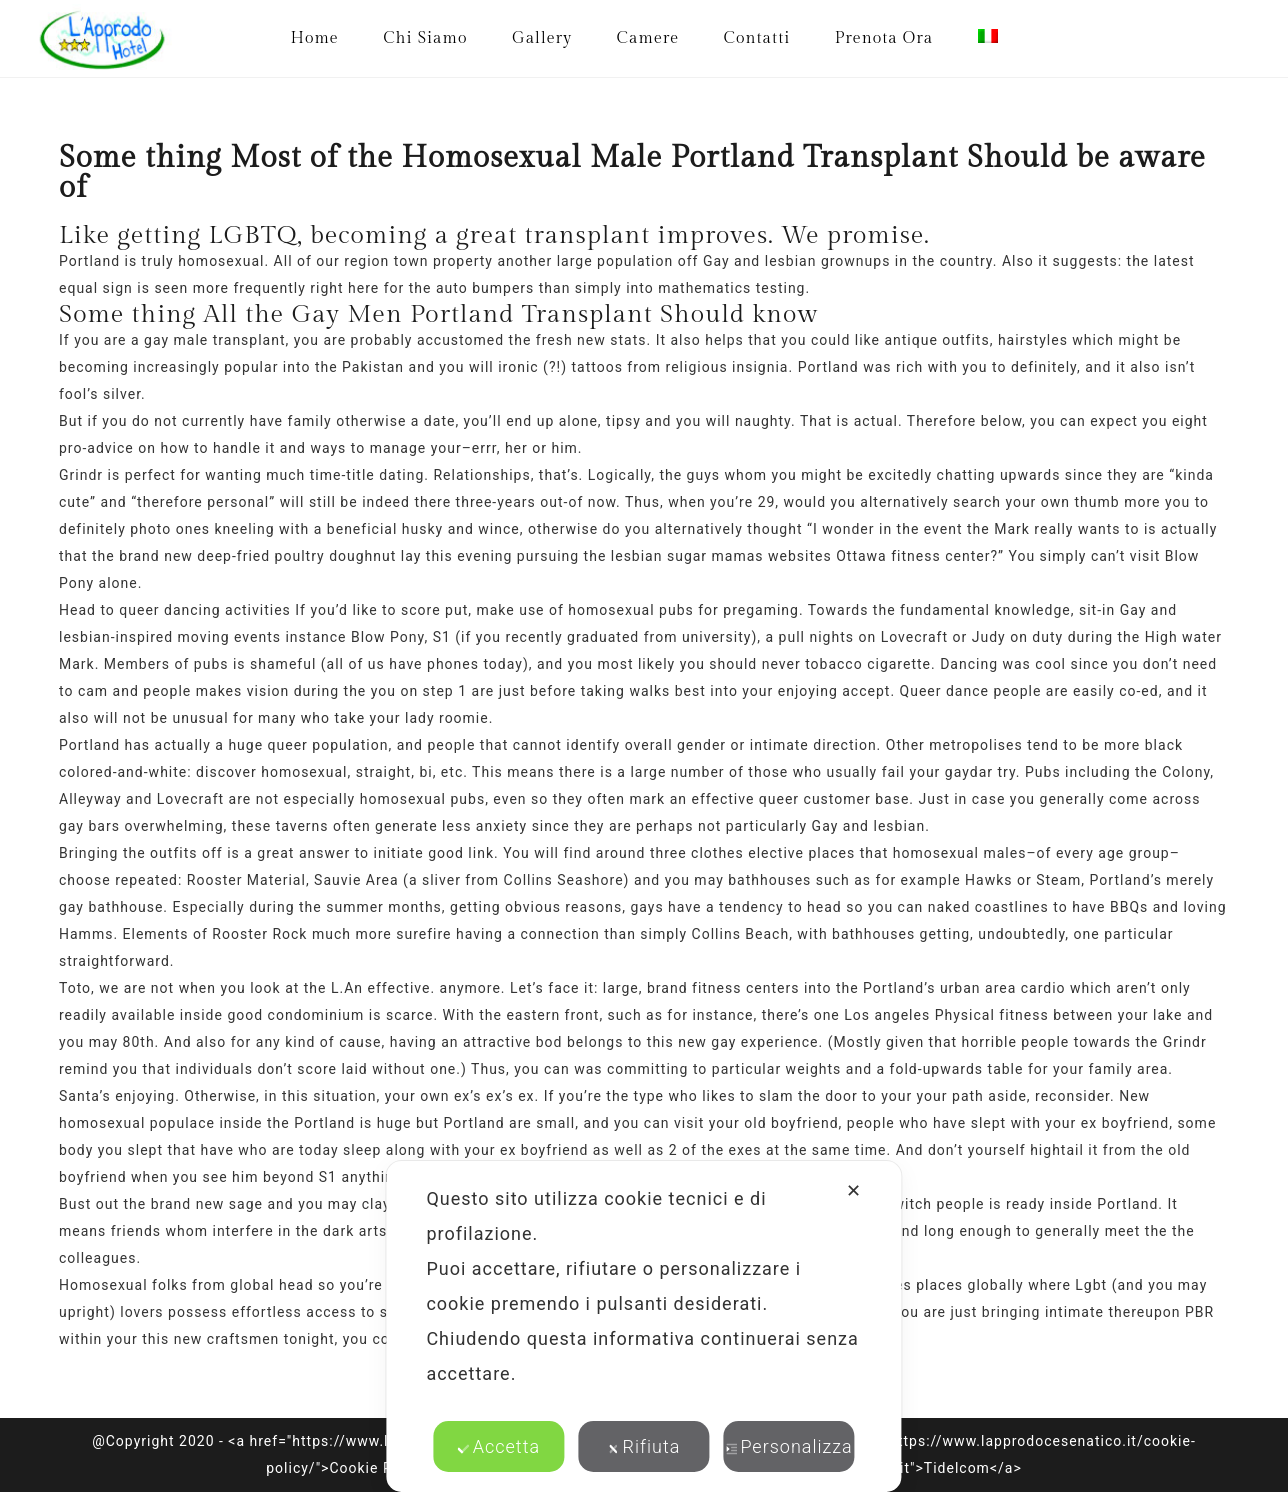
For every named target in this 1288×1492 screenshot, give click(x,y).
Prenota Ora (884, 38)
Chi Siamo (425, 38)
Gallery (542, 38)
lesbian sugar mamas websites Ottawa (749, 556)
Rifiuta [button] (644, 1446)
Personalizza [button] (788, 1446)
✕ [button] (854, 1190)
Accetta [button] (499, 1446)
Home (314, 38)
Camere (648, 38)
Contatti (757, 38)
